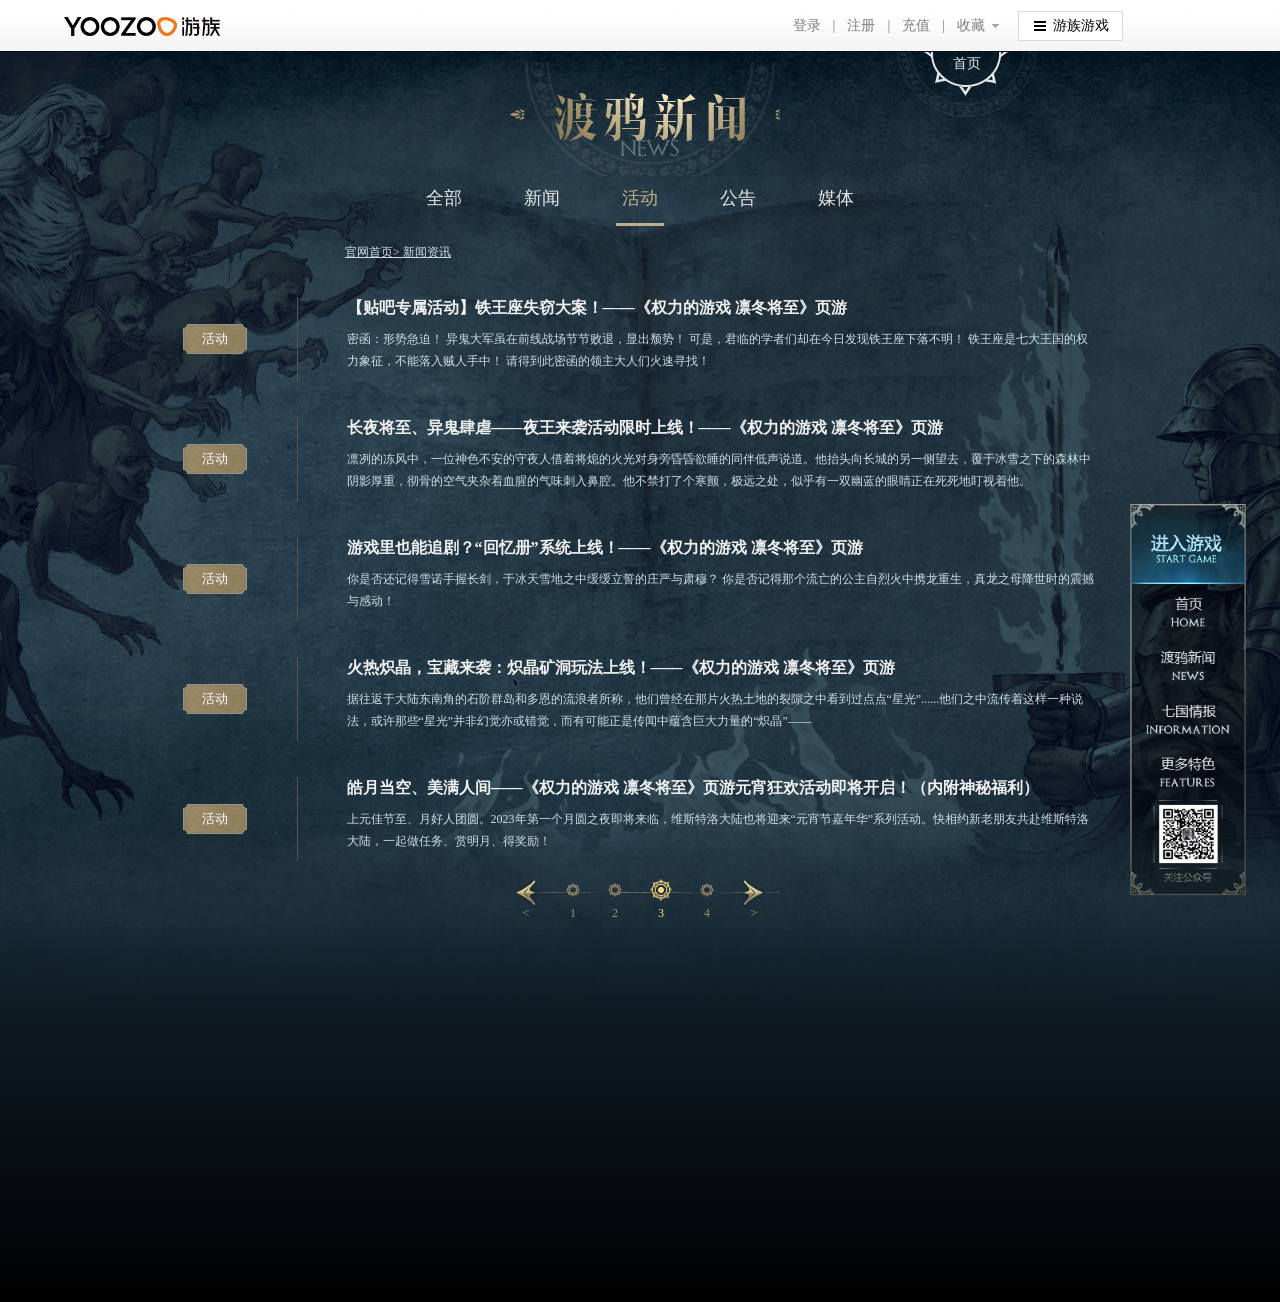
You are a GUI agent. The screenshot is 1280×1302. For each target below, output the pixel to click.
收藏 (971, 25)
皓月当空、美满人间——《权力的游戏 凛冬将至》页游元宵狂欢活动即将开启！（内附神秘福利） (693, 787)
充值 (916, 25)
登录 (807, 25)
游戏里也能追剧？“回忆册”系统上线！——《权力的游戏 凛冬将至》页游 (605, 547)
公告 (738, 198)
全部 (444, 198)
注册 (861, 25)
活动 (640, 198)
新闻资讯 (427, 252)
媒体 (836, 198)
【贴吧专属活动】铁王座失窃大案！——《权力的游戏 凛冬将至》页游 (597, 307)
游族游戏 (1071, 24)
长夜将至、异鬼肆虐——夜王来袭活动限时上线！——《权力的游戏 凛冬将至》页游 (645, 427)
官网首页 (369, 252)
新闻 (542, 198)
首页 (967, 63)
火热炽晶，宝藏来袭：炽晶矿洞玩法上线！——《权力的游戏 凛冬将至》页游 (621, 667)
